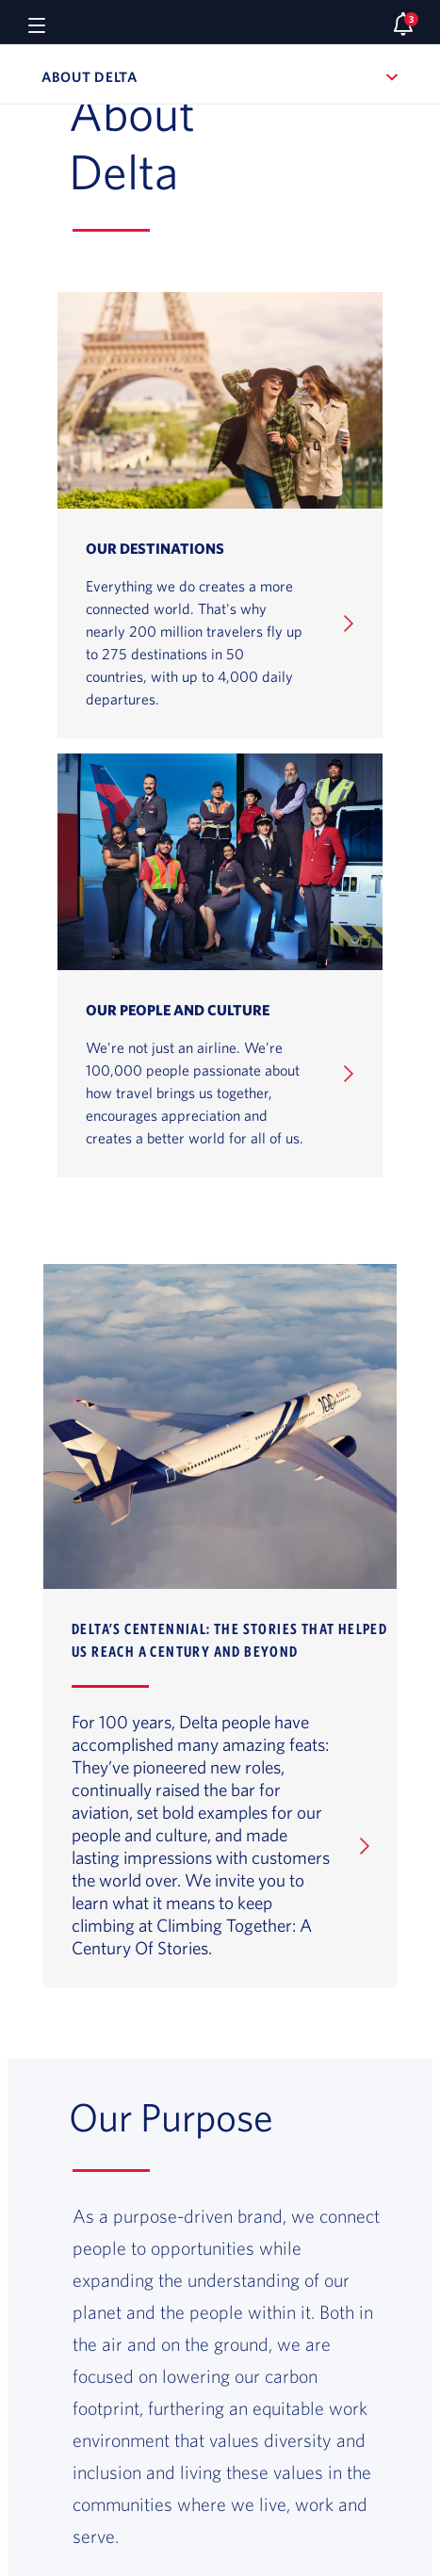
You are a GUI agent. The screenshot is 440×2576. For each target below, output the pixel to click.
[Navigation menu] (36, 24)
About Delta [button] (187, 77)
